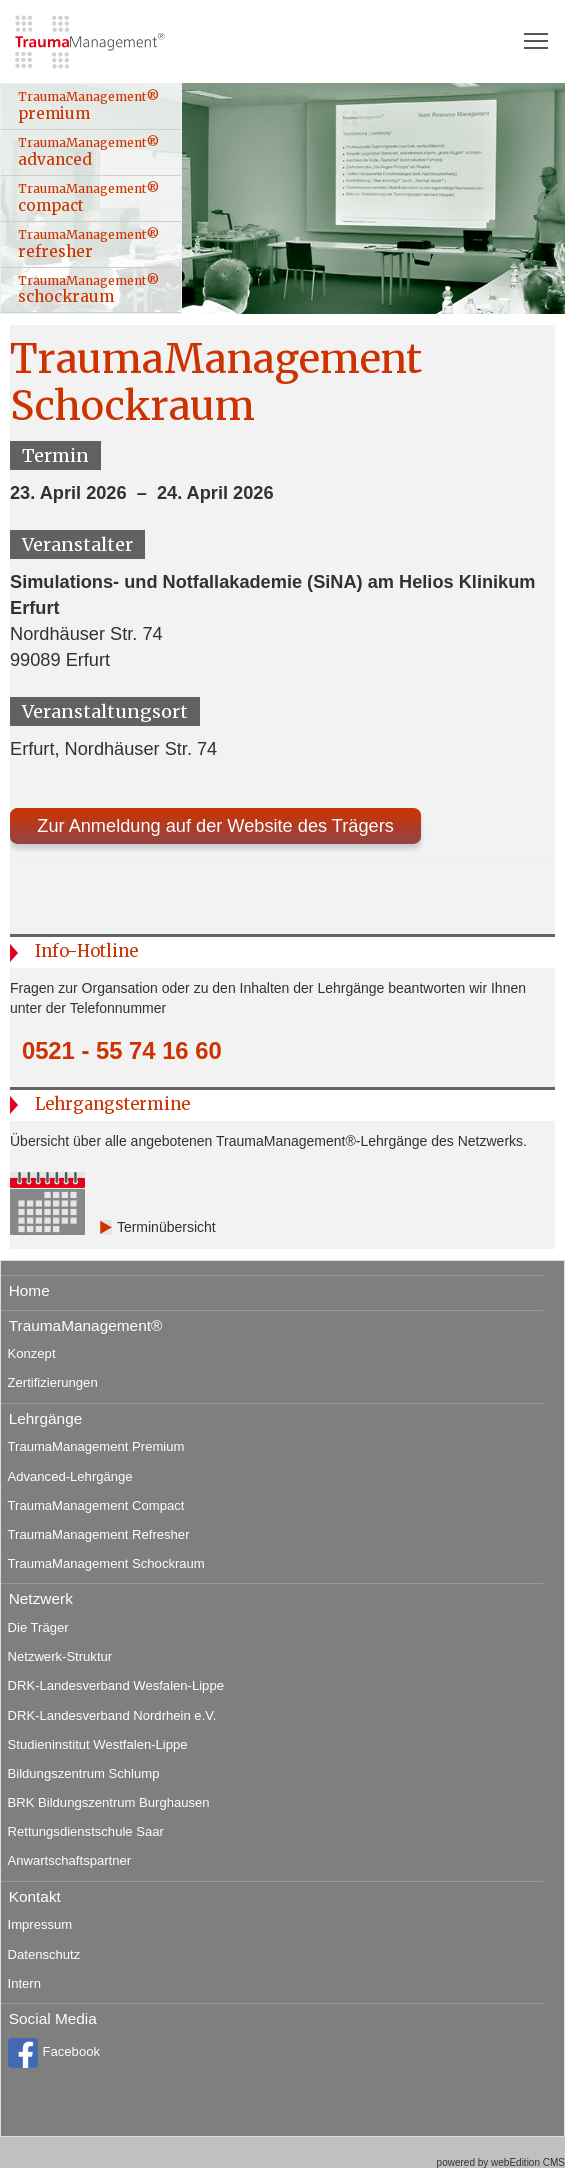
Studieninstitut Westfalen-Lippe (98, 1744)
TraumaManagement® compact (88, 198)
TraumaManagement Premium (96, 1446)
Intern (24, 1983)
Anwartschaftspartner (70, 1860)
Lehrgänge (46, 1418)
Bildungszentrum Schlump (84, 1773)
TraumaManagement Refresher (99, 1534)
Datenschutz (44, 1954)
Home (29, 1290)
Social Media (53, 2018)
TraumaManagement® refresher (88, 244)
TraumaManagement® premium (88, 106)
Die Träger (38, 1627)
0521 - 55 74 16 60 (122, 1051)
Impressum (40, 1924)
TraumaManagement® (86, 1325)
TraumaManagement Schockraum (106, 1563)
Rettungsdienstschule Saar (86, 1831)
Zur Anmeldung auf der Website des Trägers (215, 826)
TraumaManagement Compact (96, 1505)
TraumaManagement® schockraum (88, 290)
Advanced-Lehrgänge (70, 1476)
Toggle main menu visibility (537, 34)
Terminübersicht (166, 1227)
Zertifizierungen (53, 1382)
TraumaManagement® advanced (88, 152)
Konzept (32, 1353)
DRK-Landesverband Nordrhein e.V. (112, 1715)
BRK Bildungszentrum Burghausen (109, 1802)
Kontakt (35, 1896)
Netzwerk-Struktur (60, 1656)
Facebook (54, 2053)
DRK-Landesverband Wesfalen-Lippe (116, 1685)
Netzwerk (41, 1598)
